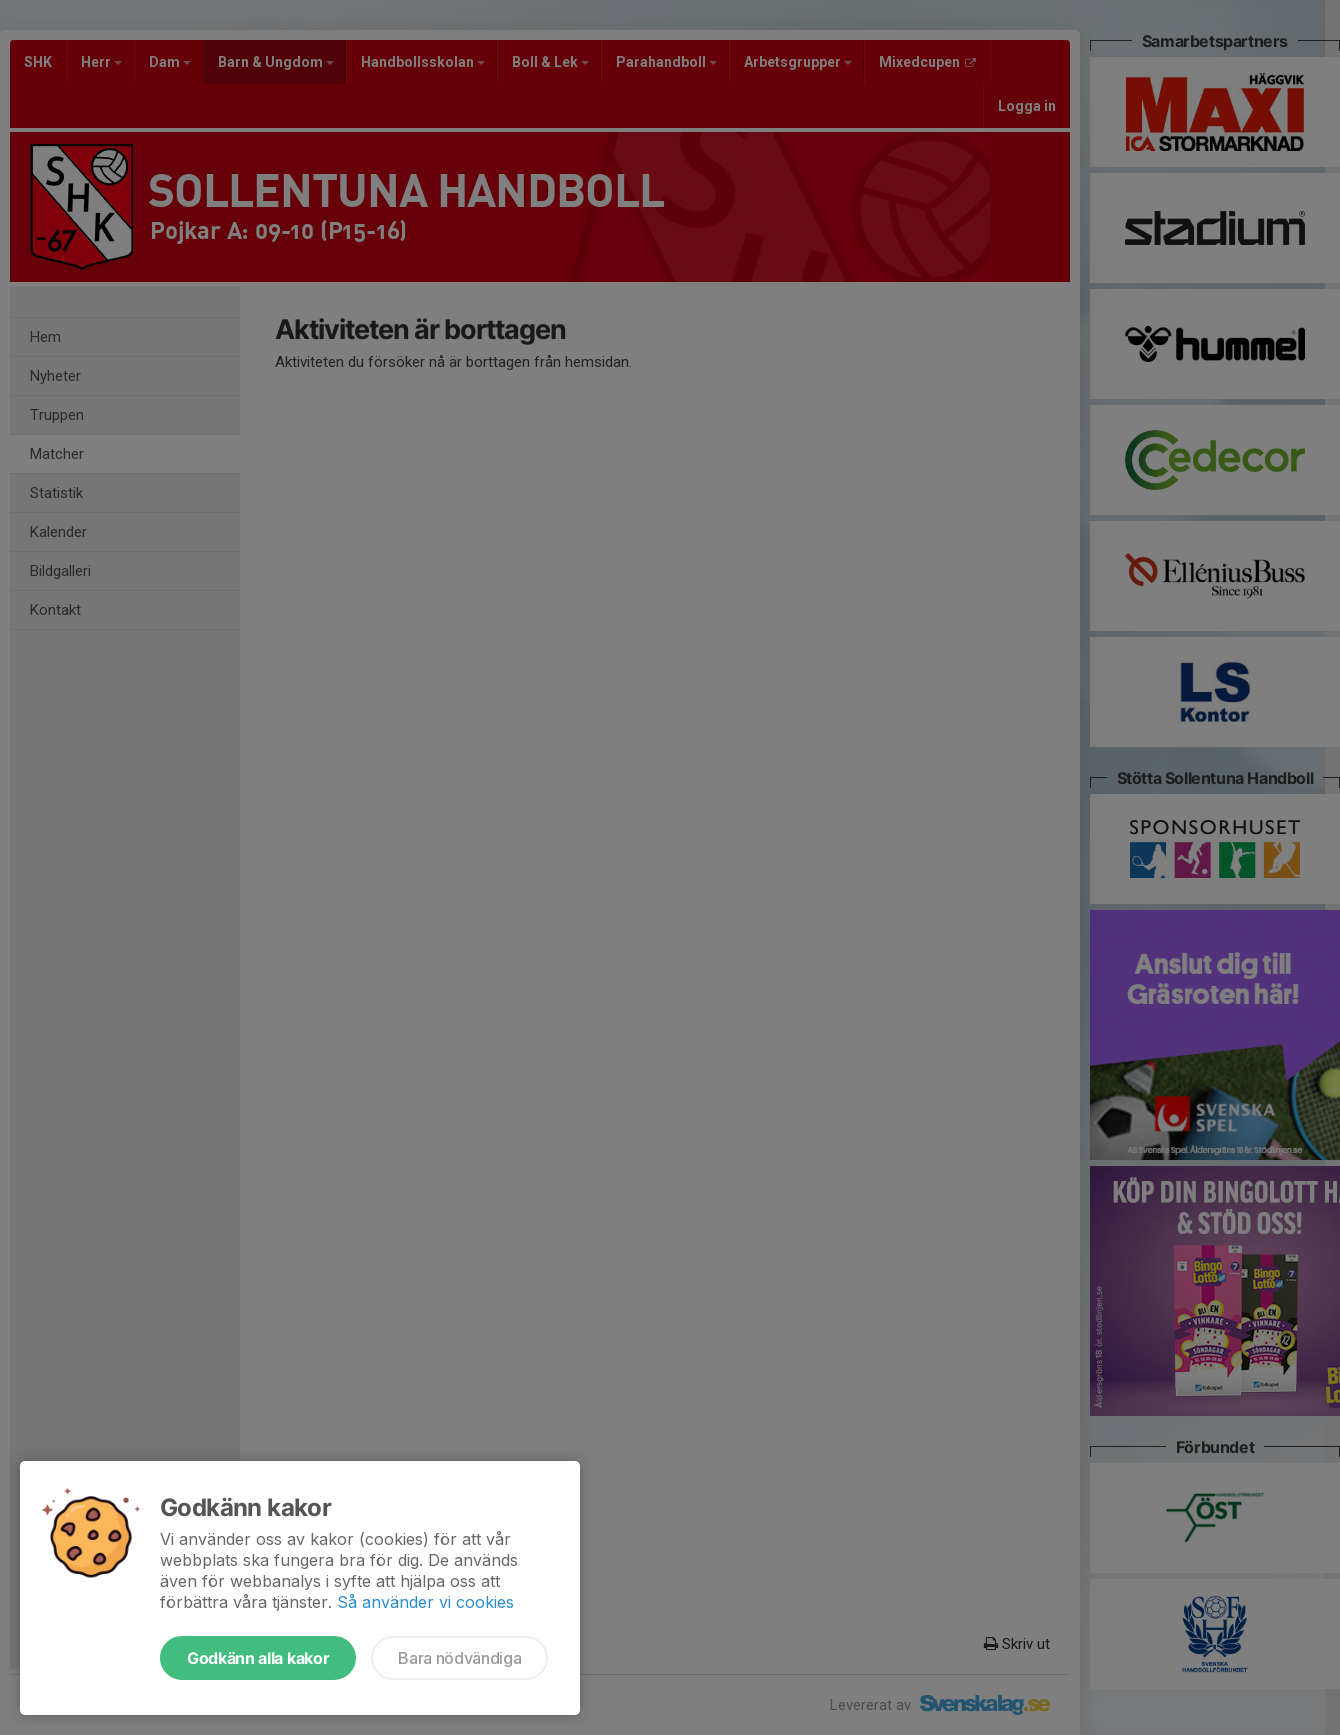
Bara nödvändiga (459, 1658)
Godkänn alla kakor (258, 1658)
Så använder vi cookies (425, 1602)
